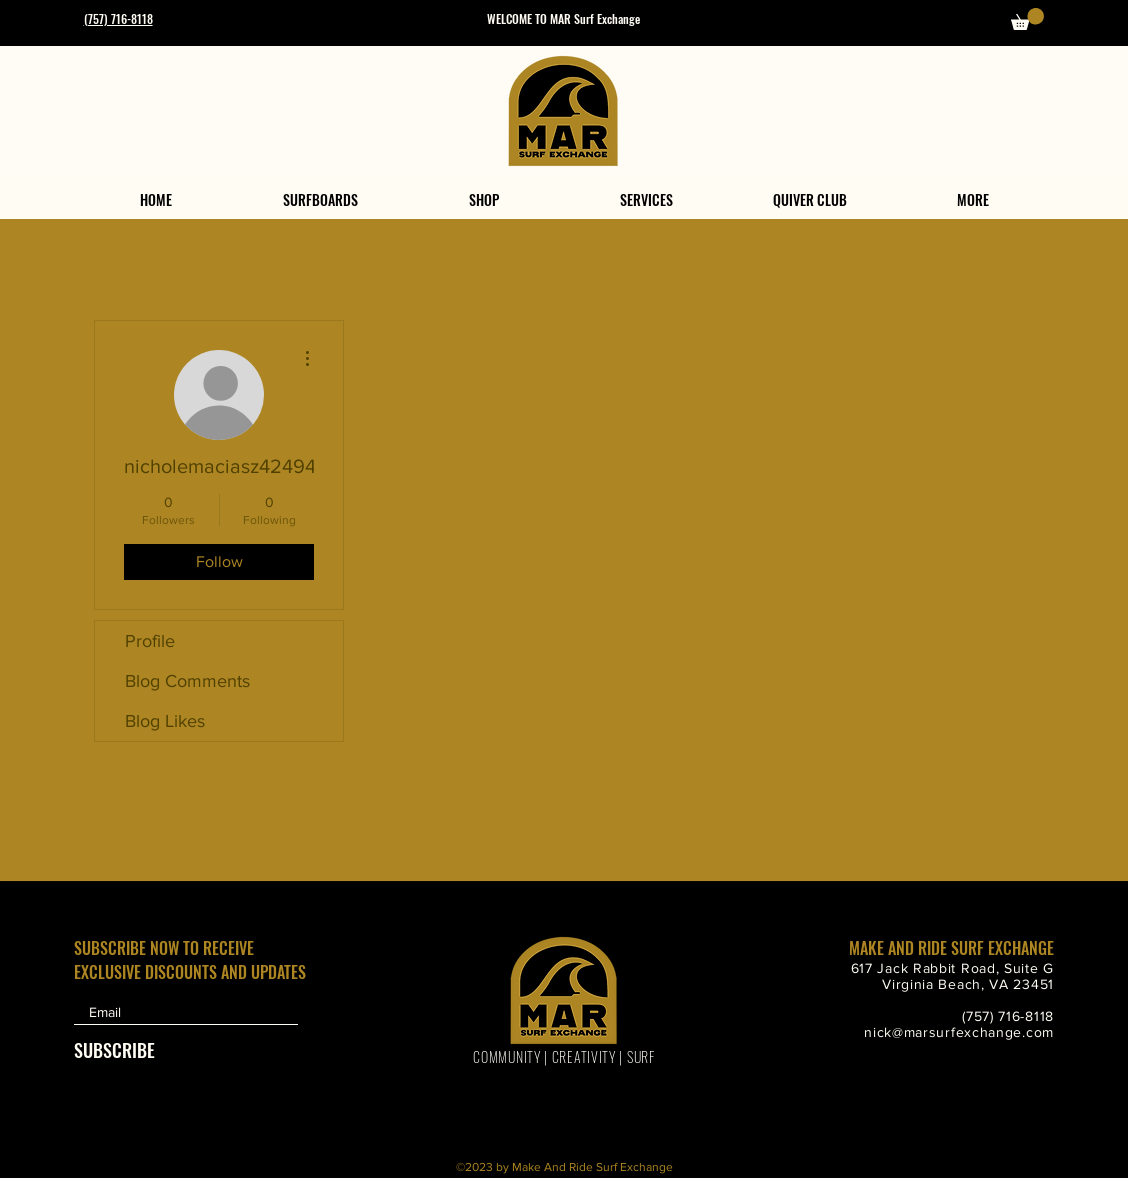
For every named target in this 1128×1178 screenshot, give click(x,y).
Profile (150, 641)
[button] (1027, 19)
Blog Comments (187, 681)
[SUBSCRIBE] (123, 1049)
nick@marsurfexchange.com (959, 1032)
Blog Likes (165, 721)
